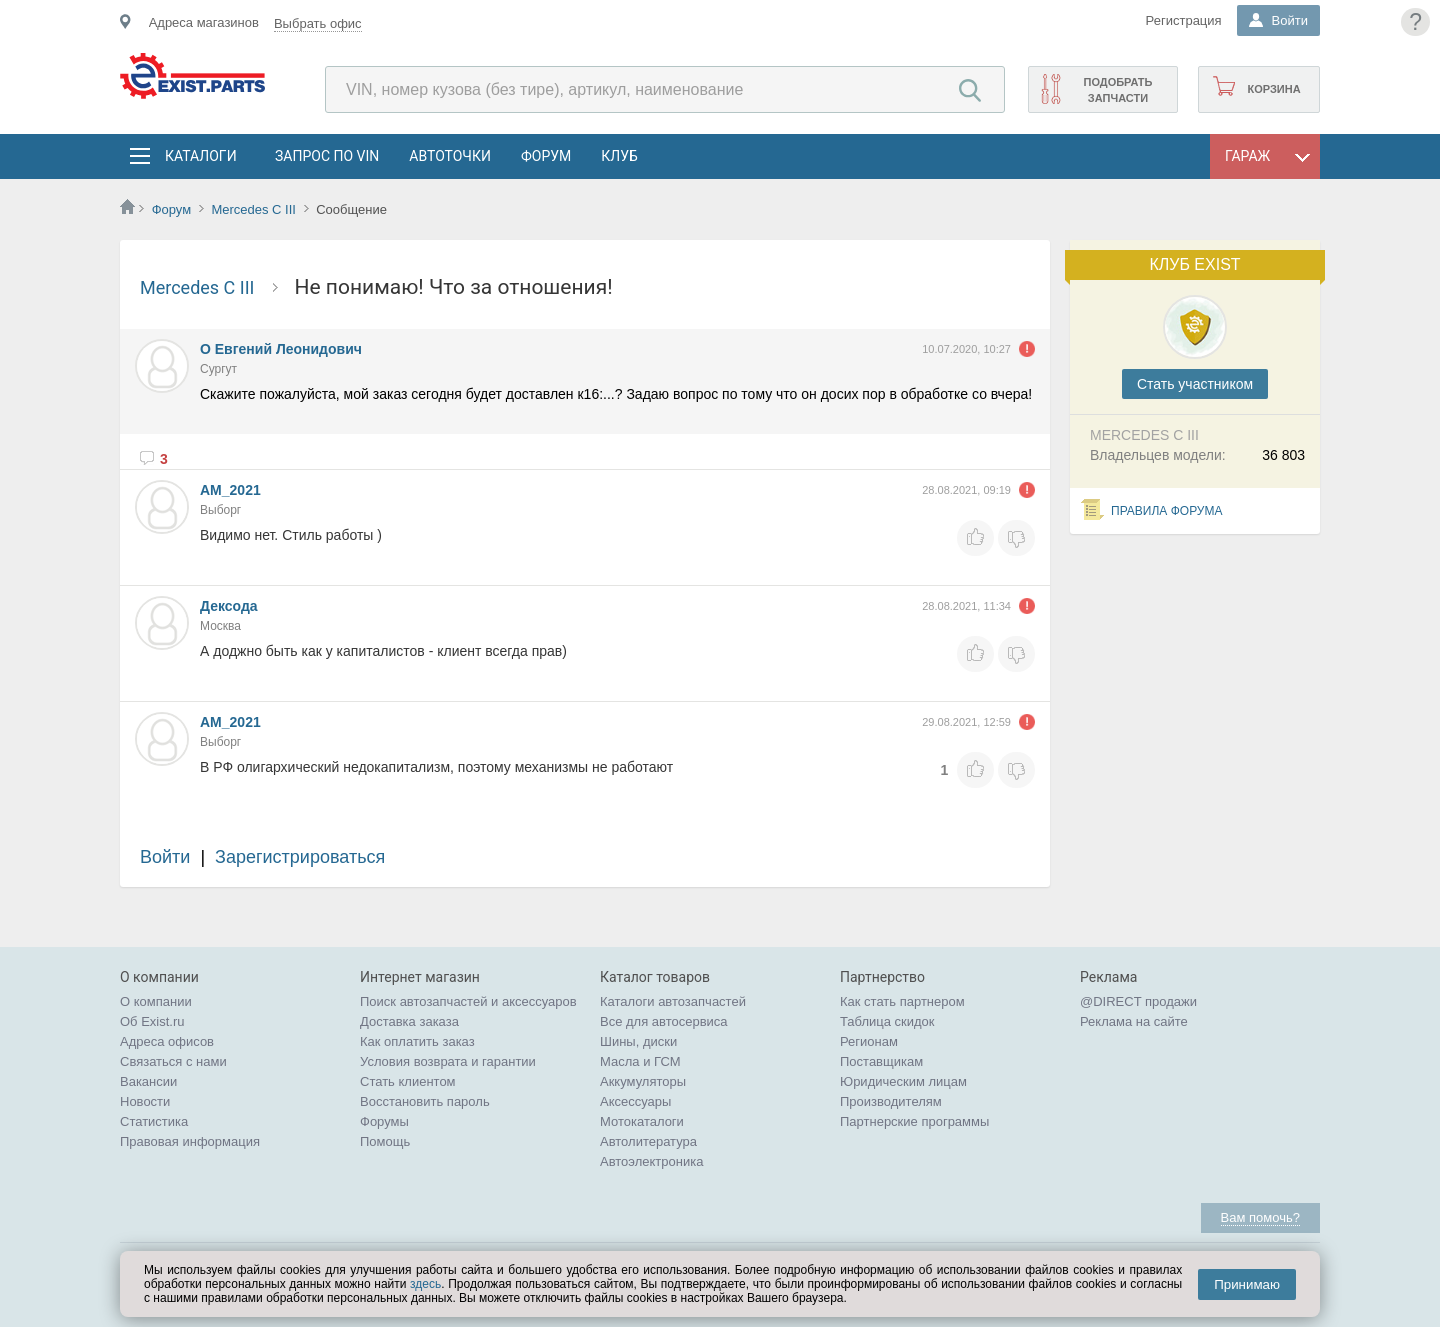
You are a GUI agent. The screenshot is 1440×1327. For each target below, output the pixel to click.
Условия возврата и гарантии (448, 1061)
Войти (165, 857)
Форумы (384, 1121)
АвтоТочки (450, 156)
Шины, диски (638, 1041)
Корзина (1273, 89)
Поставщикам (881, 1061)
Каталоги (200, 156)
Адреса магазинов (204, 22)
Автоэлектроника (651, 1161)
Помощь (385, 1141)
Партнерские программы (914, 1121)
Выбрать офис (318, 23)
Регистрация (1184, 20)
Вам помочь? (1260, 1217)
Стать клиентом (408, 1081)
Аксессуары (635, 1101)
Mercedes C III (253, 209)
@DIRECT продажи (1138, 1001)
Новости (145, 1101)
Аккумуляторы (643, 1081)
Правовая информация (190, 1141)
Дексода (229, 606)
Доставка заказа (409, 1021)
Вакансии (148, 1081)
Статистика (154, 1121)
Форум (546, 156)
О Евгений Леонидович (281, 349)
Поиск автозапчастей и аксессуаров (468, 1001)
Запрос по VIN (327, 156)
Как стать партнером (902, 1001)
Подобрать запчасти (1117, 90)
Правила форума (1167, 511)
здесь (425, 1284)
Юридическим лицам (903, 1081)
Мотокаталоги (642, 1121)
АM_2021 (230, 490)
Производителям (891, 1101)
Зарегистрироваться (300, 857)
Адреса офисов (167, 1041)
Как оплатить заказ (417, 1041)
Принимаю (1247, 1284)
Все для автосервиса (664, 1021)
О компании (156, 1001)
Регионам (869, 1041)
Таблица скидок (887, 1021)
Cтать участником (1195, 384)
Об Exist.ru (152, 1021)
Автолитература (648, 1141)
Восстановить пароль (425, 1101)
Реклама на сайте (1134, 1021)
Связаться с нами (173, 1061)
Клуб (619, 156)
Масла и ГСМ (640, 1061)
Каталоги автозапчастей (673, 1001)
